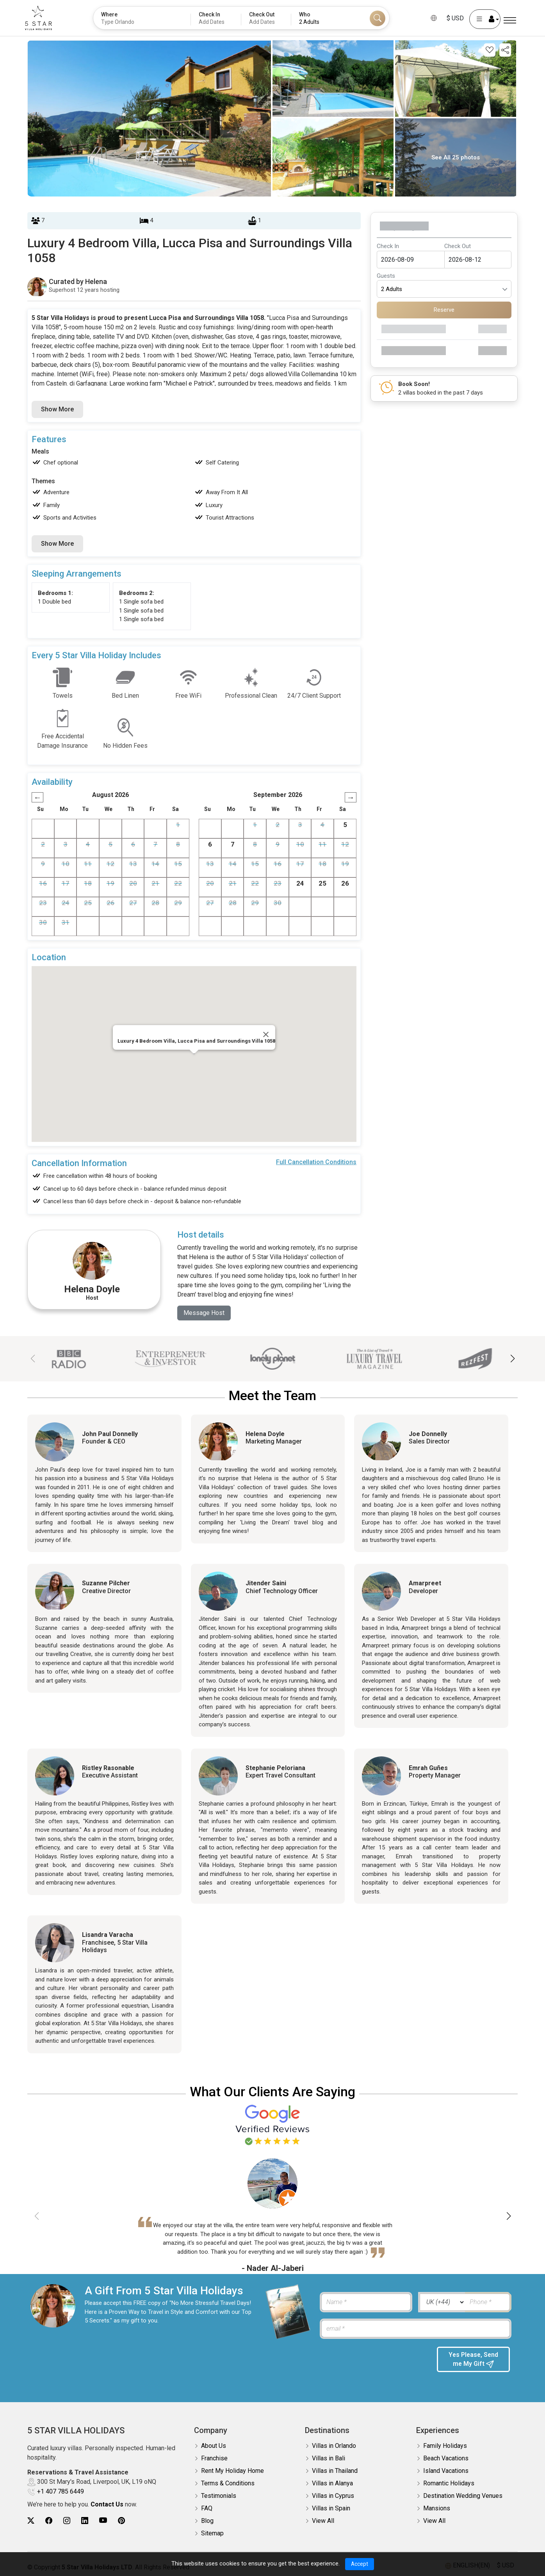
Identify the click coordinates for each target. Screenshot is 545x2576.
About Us (213, 2445)
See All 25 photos (455, 157)
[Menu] (510, 20)
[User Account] (480, 19)
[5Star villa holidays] (42, 18)
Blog (207, 2520)
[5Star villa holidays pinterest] (121, 2521)
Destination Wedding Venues (462, 2495)
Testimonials (218, 2495)
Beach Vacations (445, 2458)
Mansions (436, 2508)
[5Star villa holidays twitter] (30, 2521)
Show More (57, 409)
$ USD (451, 18)
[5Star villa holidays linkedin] (84, 2521)
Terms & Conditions (228, 2483)
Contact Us (107, 2504)
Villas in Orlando (334, 2445)
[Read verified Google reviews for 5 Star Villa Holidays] (272, 2124)
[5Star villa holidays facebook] (48, 2521)
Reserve (444, 309)
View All (323, 2520)
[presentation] (374, 2362)
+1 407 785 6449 (60, 2491)
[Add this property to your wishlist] (489, 50)
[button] (512, 1358)
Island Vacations (445, 2470)
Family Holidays (445, 2445)
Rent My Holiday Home (232, 2470)
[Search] (377, 18)
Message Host (203, 1313)
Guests (386, 275)
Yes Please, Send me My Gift (473, 2360)
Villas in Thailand (335, 2470)
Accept (359, 2564)
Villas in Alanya (332, 2483)
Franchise (214, 2458)
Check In (388, 246)
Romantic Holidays (448, 2483)
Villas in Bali (328, 2458)
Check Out (457, 246)
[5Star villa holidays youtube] (103, 2521)
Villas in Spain (331, 2508)
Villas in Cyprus (333, 2495)
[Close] (265, 1034)
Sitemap (212, 2533)
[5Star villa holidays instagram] (66, 2521)
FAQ (206, 2508)
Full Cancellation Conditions (316, 1162)
